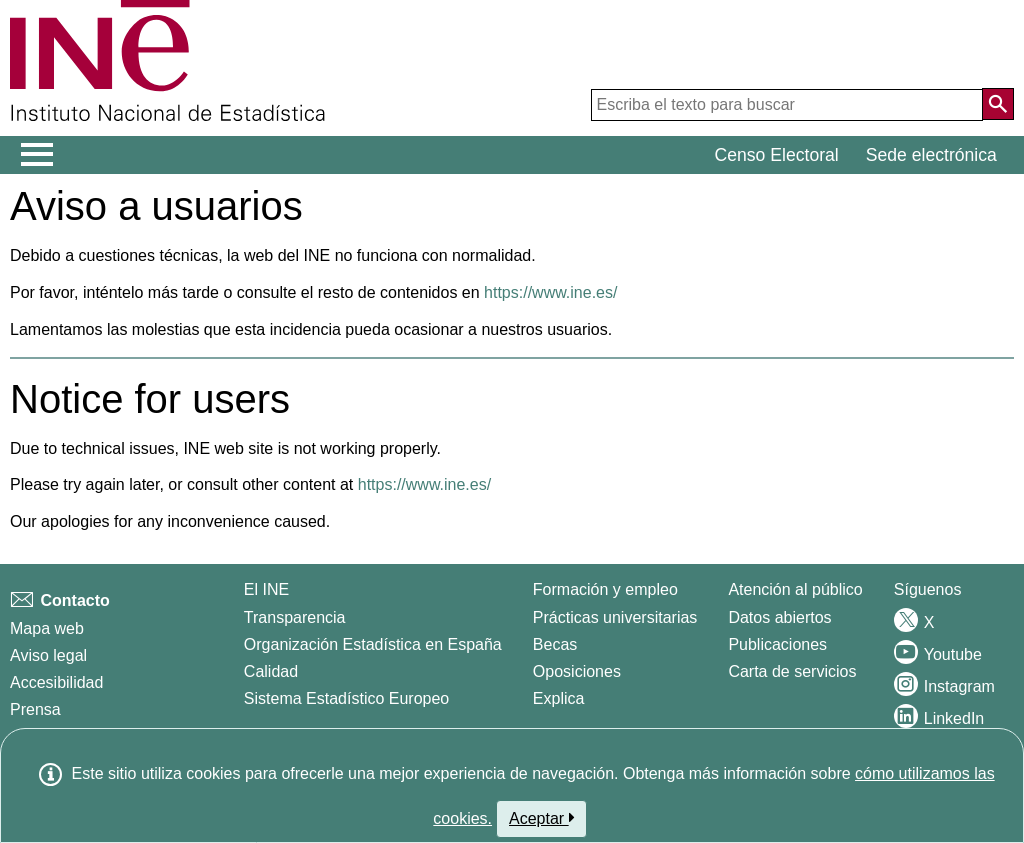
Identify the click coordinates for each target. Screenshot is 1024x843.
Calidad (271, 671)
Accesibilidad (56, 682)
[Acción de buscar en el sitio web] (998, 104)
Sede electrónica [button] (931, 155)
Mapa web (47, 628)
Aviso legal (48, 655)
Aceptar (541, 818)
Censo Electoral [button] (777, 155)
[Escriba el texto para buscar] (787, 105)
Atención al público (795, 589)
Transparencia (295, 617)
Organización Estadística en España (373, 644)
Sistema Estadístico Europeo (346, 698)
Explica (559, 698)
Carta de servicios (792, 671)
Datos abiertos (779, 617)
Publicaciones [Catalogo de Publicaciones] (777, 644)
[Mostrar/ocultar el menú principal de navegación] (37, 155)
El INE (266, 589)
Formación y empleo (605, 589)
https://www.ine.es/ (550, 292)
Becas (555, 644)
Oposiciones (577, 671)
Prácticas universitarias (615, 617)
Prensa (35, 709)
